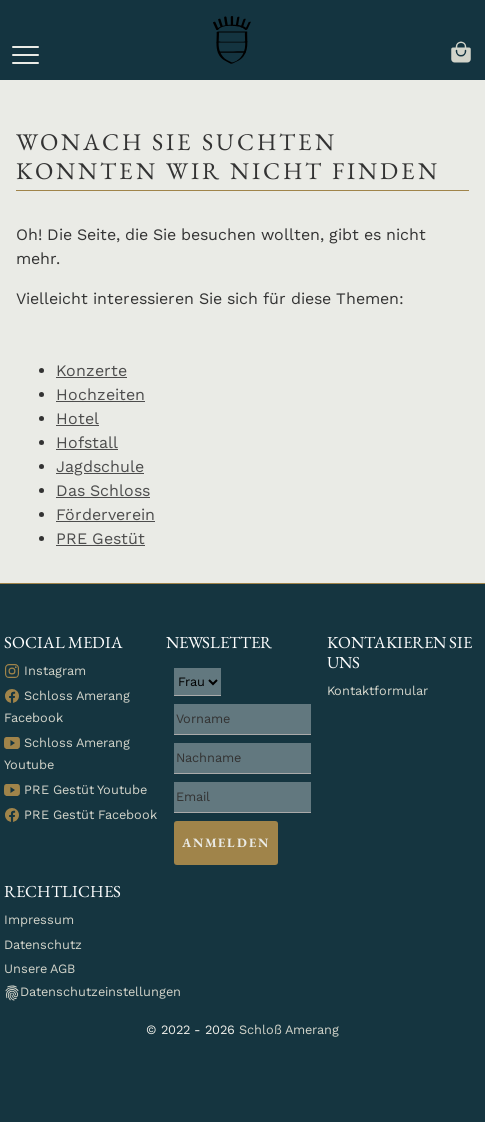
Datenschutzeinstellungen (92, 992)
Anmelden (226, 842)
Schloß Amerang (289, 1029)
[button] (25, 55)
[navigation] (461, 50)
